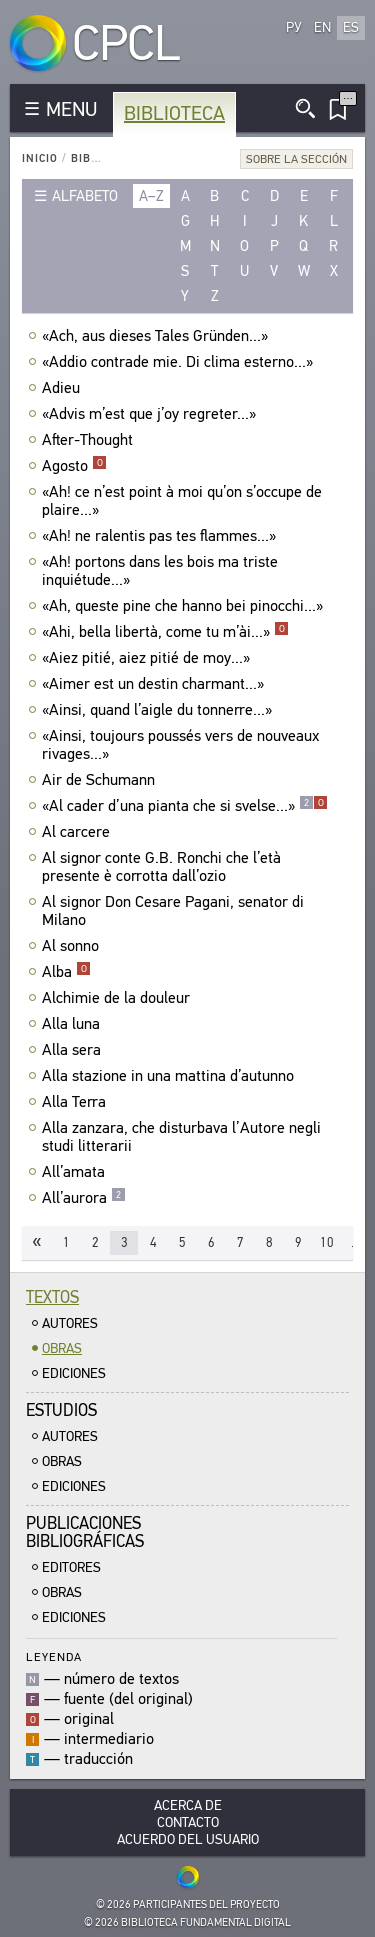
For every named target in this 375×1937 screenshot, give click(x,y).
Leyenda (54, 1656)
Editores (71, 1567)
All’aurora (84, 1198)
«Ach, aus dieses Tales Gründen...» (157, 336)
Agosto (74, 466)
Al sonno (73, 946)
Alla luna (73, 1024)
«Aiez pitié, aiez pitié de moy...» (148, 658)
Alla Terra (76, 1102)
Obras (62, 1348)
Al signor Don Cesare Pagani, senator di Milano (173, 911)
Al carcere (78, 832)
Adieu (63, 388)
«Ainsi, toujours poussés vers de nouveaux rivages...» (180, 745)
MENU (71, 109)
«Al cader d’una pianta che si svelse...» (185, 806)
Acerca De (188, 1805)
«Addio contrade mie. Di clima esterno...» (180, 362)
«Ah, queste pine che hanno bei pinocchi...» (185, 606)
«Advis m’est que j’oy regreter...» (151, 414)
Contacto (188, 1822)
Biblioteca (174, 113)
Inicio (40, 158)
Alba (66, 972)
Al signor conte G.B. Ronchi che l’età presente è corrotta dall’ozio (161, 867)
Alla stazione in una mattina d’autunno (170, 1076)
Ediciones (74, 1373)
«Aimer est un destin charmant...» (155, 684)
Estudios (61, 1410)
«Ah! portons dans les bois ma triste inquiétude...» (160, 571)
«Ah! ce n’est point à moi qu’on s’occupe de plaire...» (182, 501)
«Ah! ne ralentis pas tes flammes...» (161, 536)
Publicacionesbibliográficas (85, 1532)
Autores (70, 1323)
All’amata (76, 1172)
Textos (52, 1297)
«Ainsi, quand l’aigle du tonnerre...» (159, 710)
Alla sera (74, 1050)
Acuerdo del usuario (188, 1839)
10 (327, 1242)
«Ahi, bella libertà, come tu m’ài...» (165, 632)
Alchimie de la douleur (118, 998)
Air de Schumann (101, 780)
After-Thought (90, 440)
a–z (151, 196)
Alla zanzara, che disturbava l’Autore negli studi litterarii (181, 1137)
